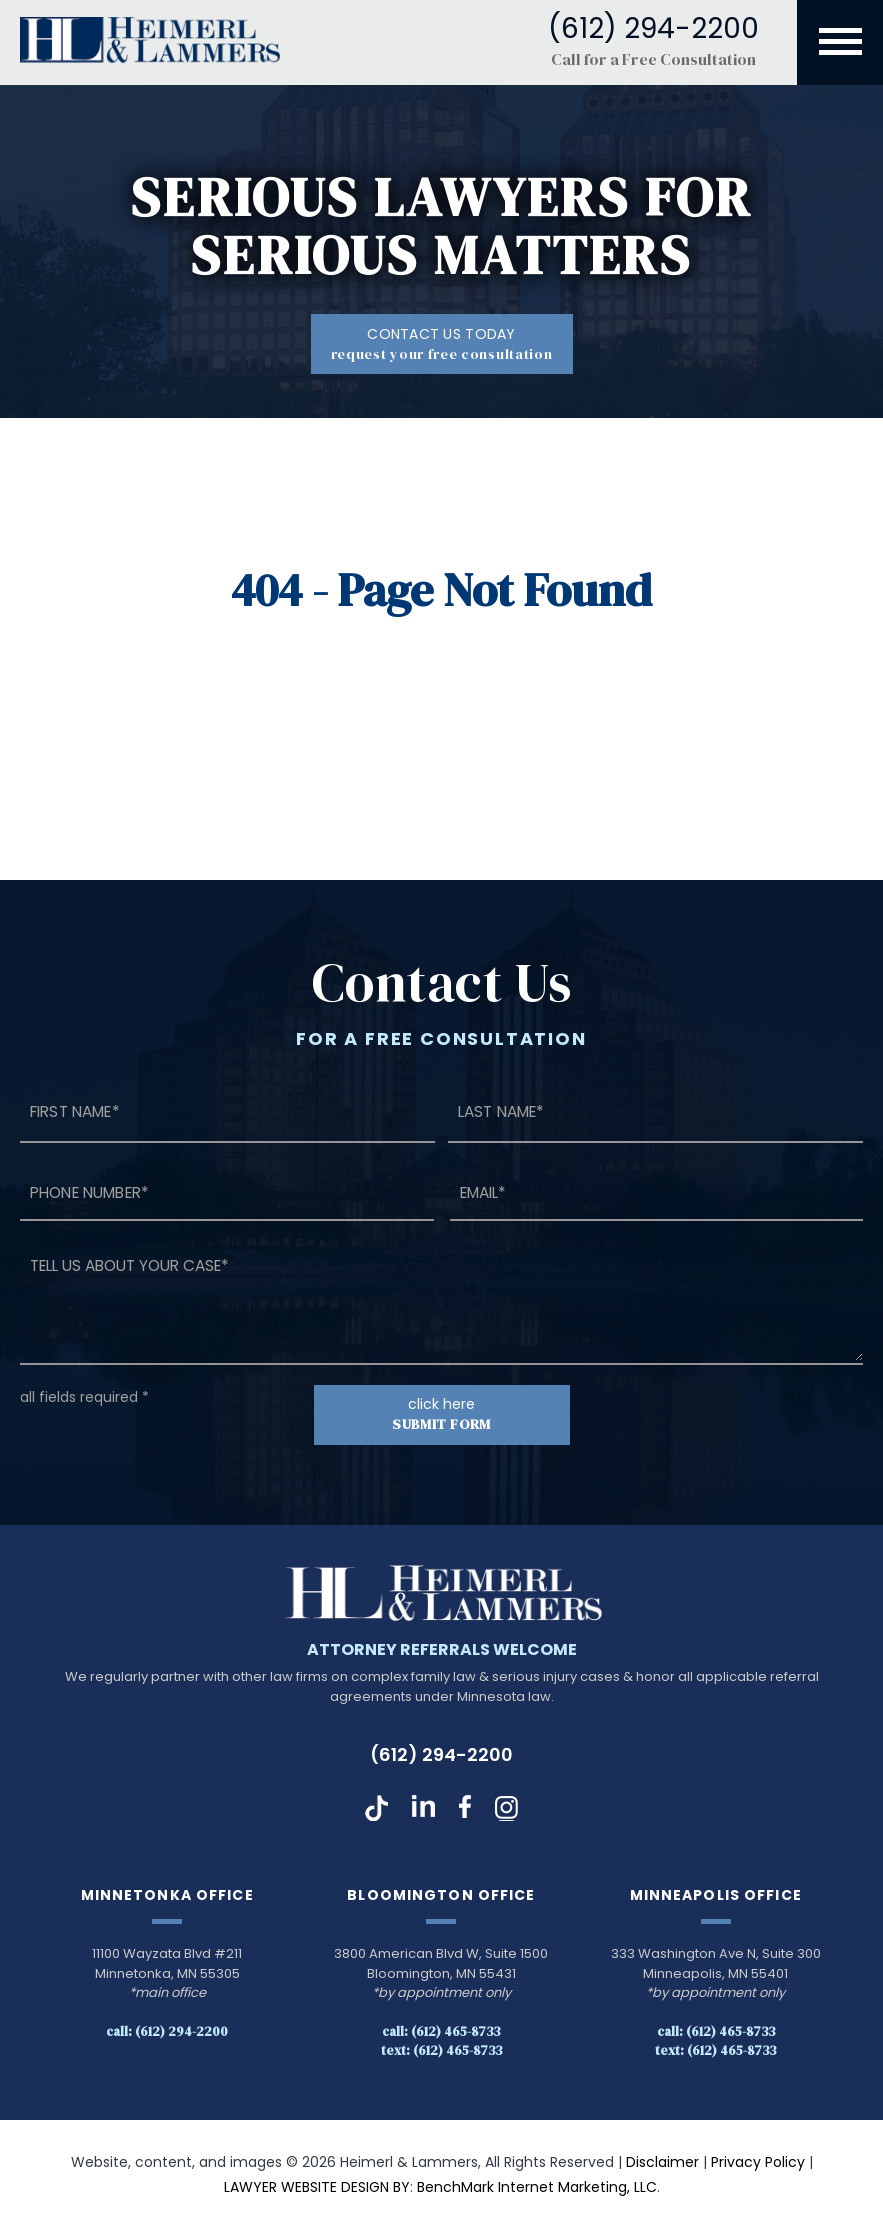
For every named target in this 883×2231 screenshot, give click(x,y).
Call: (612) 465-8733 (441, 2031)
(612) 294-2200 (441, 1755)
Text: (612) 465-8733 (441, 2050)
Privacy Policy (758, 2162)
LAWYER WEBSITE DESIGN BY (317, 2188)
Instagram (506, 1809)
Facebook (465, 1809)
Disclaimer (662, 2162)
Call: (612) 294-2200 (167, 2031)
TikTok (376, 1809)
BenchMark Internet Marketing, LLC (537, 2188)
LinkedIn (423, 1809)
